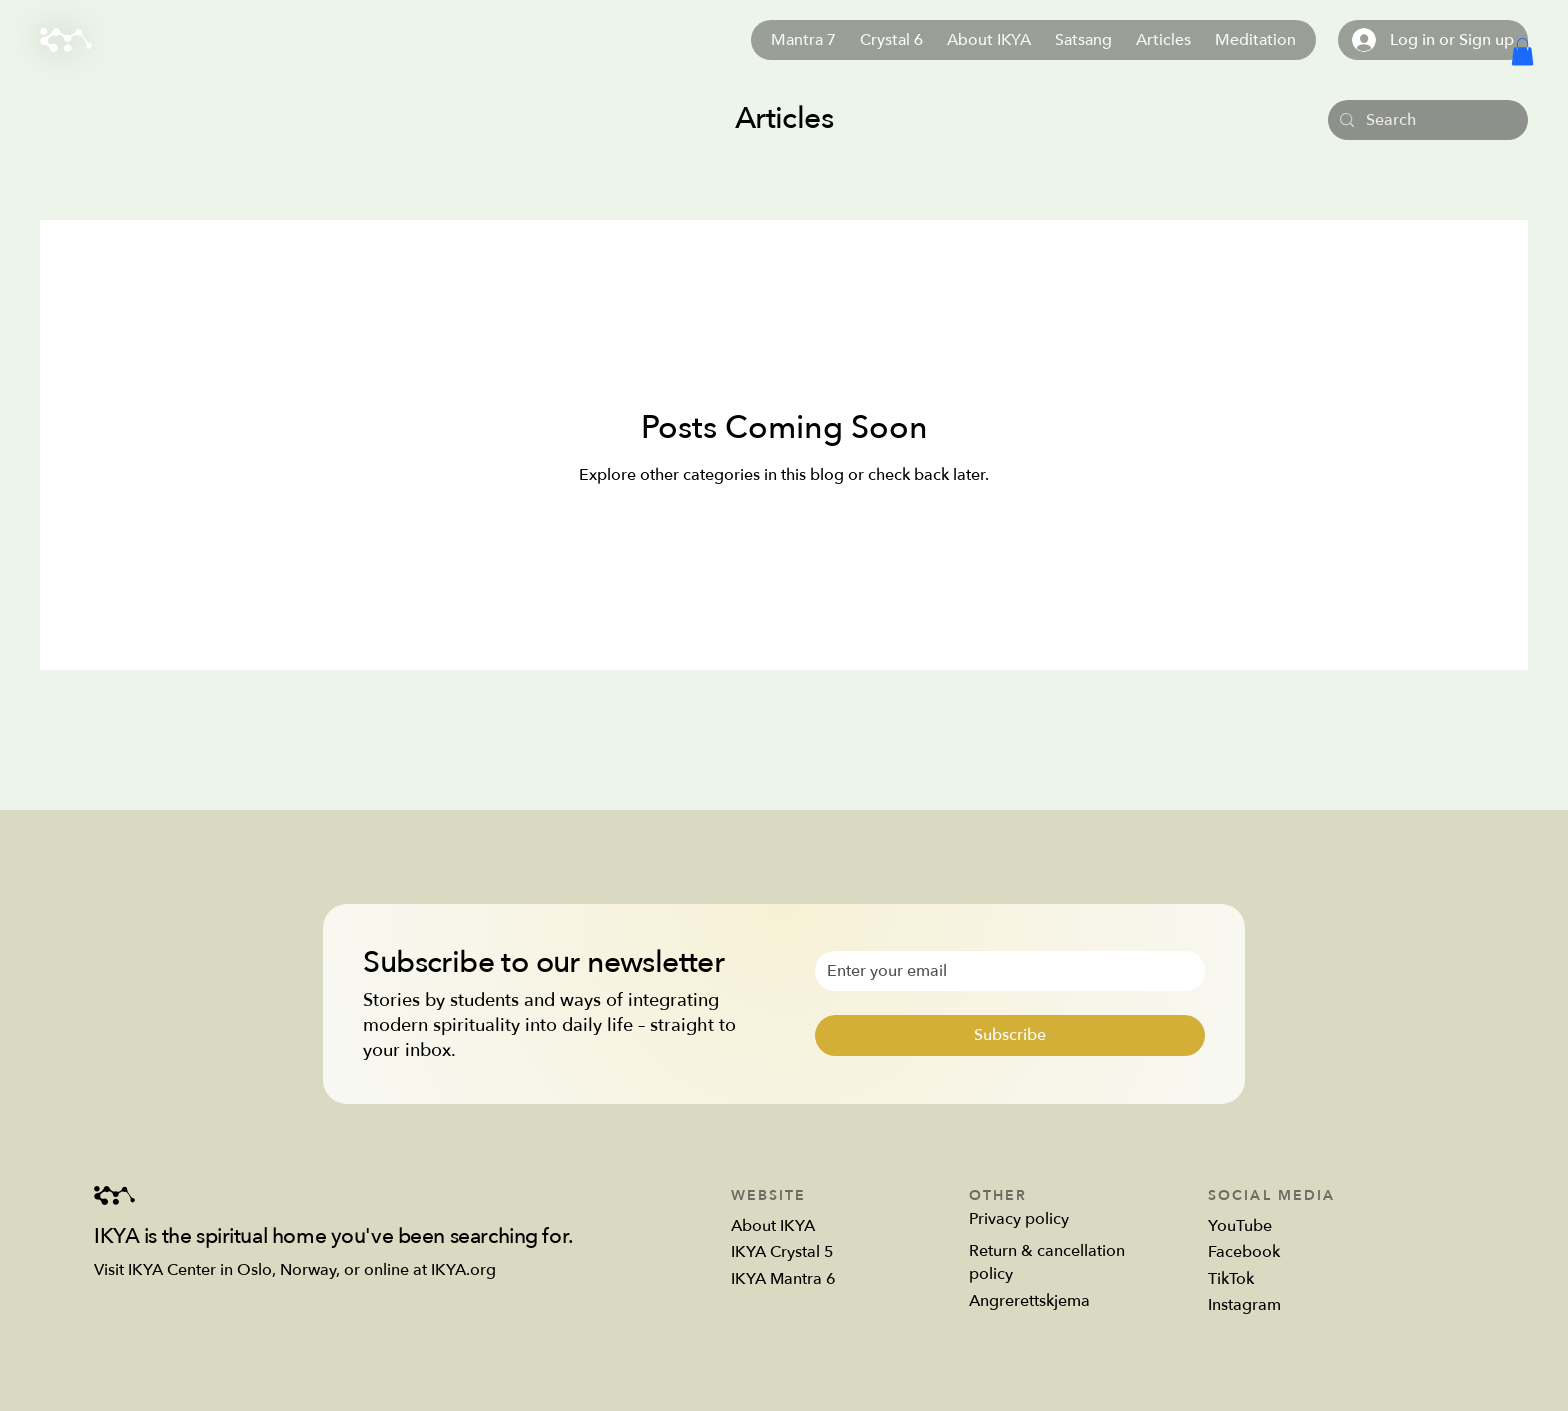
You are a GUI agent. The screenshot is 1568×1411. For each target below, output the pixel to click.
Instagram (1244, 1305)
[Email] (1004, 971)
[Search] (1426, 120)
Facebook (1244, 1252)
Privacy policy (1019, 1219)
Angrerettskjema (1029, 1301)
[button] (1522, 51)
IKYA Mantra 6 (783, 1279)
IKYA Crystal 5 (782, 1252)
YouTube (1240, 1226)
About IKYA (773, 1226)
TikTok (1231, 1279)
